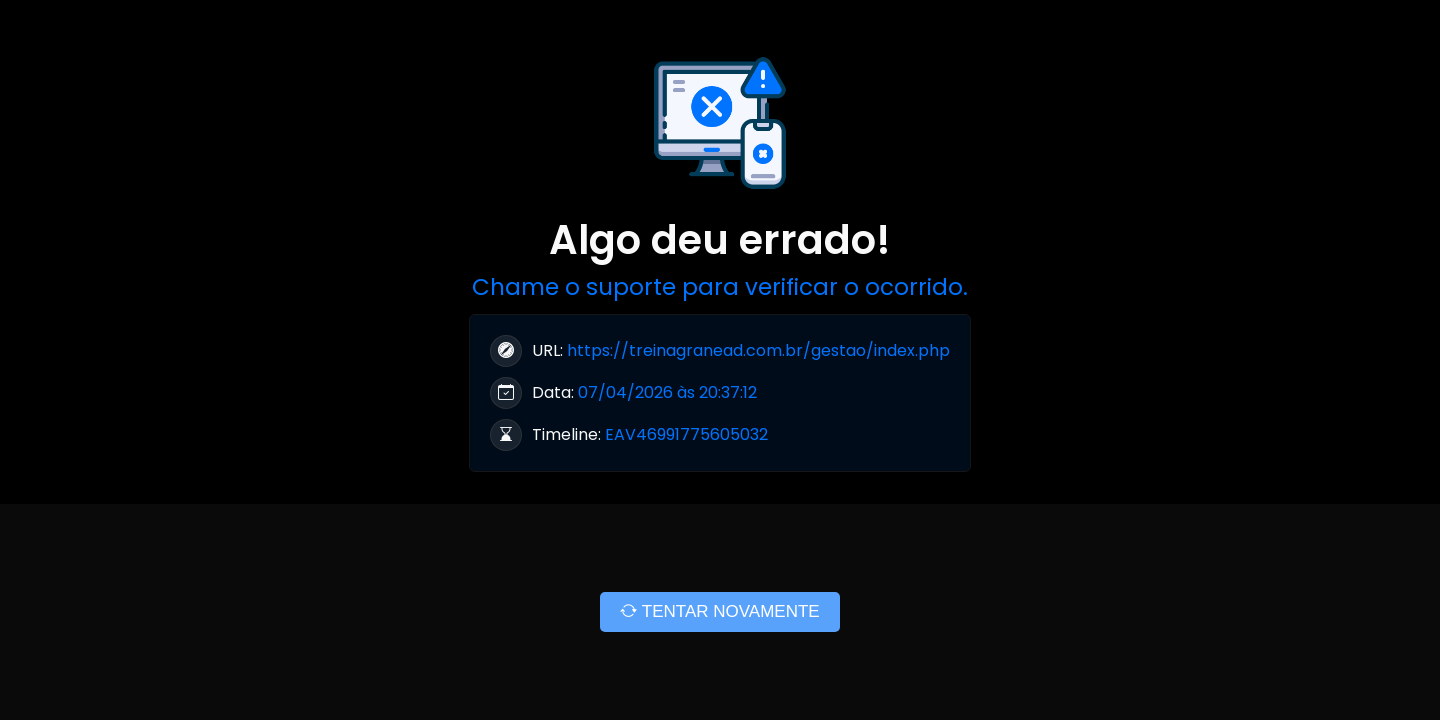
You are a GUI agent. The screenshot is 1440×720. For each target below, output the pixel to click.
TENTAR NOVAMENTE (719, 611)
